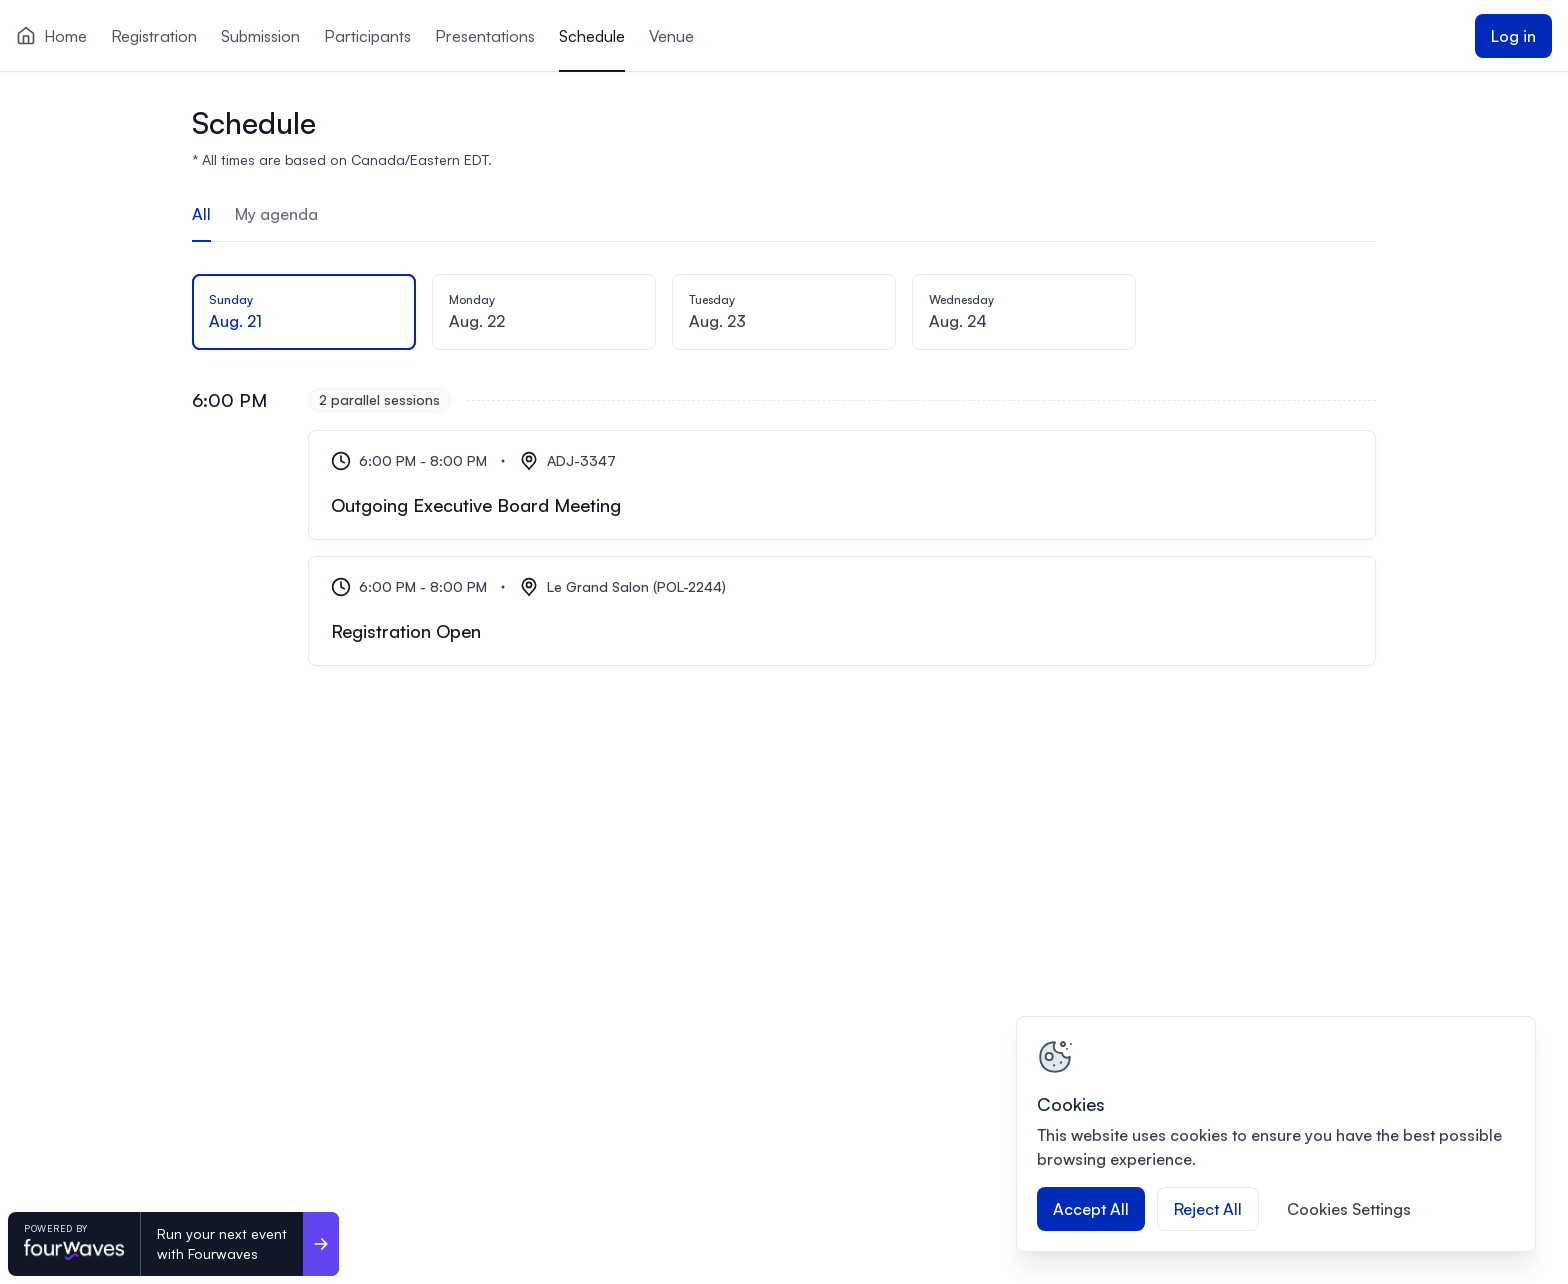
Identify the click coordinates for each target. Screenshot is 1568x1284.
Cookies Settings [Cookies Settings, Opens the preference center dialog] (1349, 1209)
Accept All (1091, 1209)
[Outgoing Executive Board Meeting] (842, 485)
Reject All (1208, 1209)
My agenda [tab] (276, 214)
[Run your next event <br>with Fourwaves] (321, 1244)
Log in (1513, 36)
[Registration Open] (842, 611)
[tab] (304, 314)
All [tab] (201, 214)
